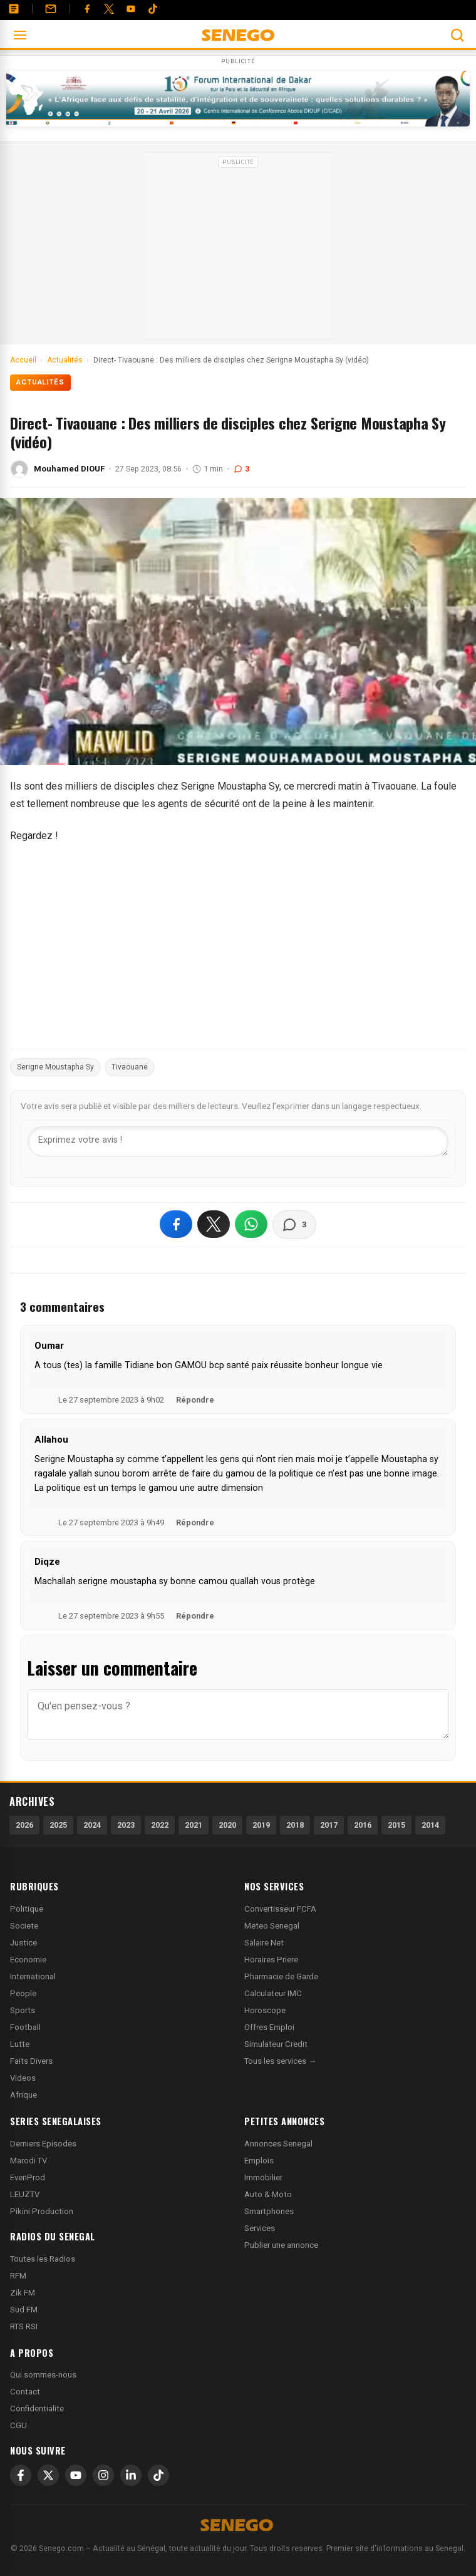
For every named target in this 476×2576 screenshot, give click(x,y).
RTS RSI (24, 2326)
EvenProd (27, 2177)
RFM (18, 2275)
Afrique (23, 2094)
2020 (227, 1825)
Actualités (40, 382)
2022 (159, 1825)
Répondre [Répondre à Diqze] (195, 1615)
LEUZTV (24, 2194)
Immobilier (263, 2177)
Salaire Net (264, 1942)
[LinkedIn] (131, 2475)
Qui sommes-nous (43, 2374)
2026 (24, 1825)
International (33, 1976)
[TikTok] (158, 2475)
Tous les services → (280, 2061)
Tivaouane (129, 1067)
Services (259, 2228)
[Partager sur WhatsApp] (251, 1224)
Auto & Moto (268, 2194)
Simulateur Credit (276, 2044)
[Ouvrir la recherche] (457, 35)
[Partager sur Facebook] (176, 1224)
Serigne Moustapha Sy (55, 1067)
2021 (193, 1825)
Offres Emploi (269, 2027)
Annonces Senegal (278, 2143)
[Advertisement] (238, 250)
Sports (22, 2010)
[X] (48, 2475)
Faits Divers (31, 2061)
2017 (329, 1825)
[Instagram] (103, 2475)
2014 (430, 1825)
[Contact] (50, 9)
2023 (126, 1825)
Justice (23, 1942)
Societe (24, 1925)
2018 (295, 1825)
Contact (25, 2391)
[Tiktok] (153, 9)
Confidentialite (37, 2408)
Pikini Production (41, 2211)
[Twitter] (109, 9)
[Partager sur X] (213, 1224)
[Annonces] (14, 9)
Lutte (19, 2044)
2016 (362, 1825)
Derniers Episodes (43, 2143)
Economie (28, 1959)
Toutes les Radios (42, 2259)
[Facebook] (87, 9)
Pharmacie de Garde (281, 1976)
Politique (26, 1909)
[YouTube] (131, 9)
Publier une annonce (281, 2245)
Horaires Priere (271, 1959)
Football (25, 2027)
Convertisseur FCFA (280, 1909)
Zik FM (22, 2292)
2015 (396, 1825)
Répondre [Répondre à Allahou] (195, 1522)
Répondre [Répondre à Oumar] (195, 1399)
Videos (23, 2078)
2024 (92, 1825)
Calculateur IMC (273, 1993)
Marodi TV (28, 2160)
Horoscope (265, 2010)
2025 (58, 1825)
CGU (18, 2425)
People (23, 1993)
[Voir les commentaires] (294, 1224)
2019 (261, 1825)
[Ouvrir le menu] (20, 35)
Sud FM (24, 2309)
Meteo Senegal (271, 1925)
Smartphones (269, 2211)
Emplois (259, 2160)
